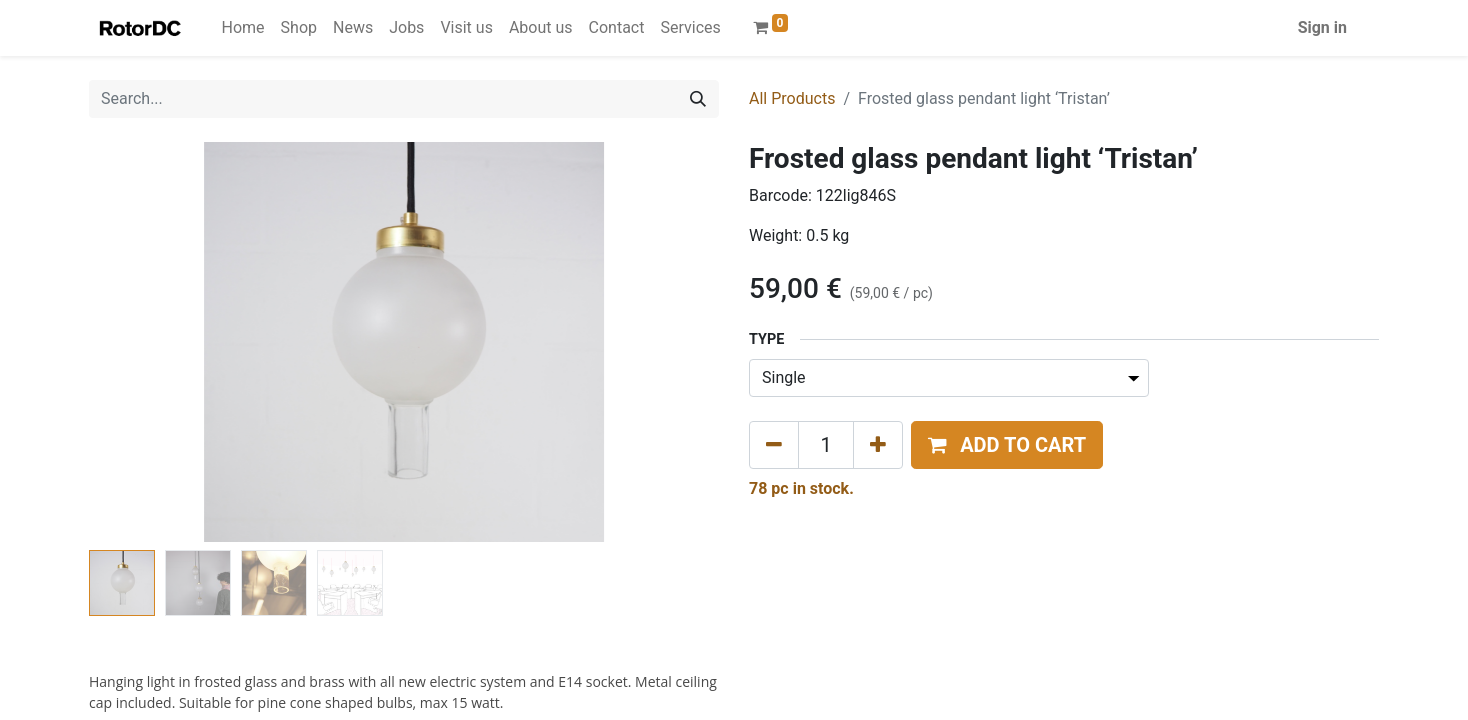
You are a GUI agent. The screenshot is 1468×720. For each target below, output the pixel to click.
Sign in (1322, 27)
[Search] (698, 99)
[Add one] (878, 445)
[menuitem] (243, 28)
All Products (792, 98)
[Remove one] (774, 445)
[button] (1007, 445)
